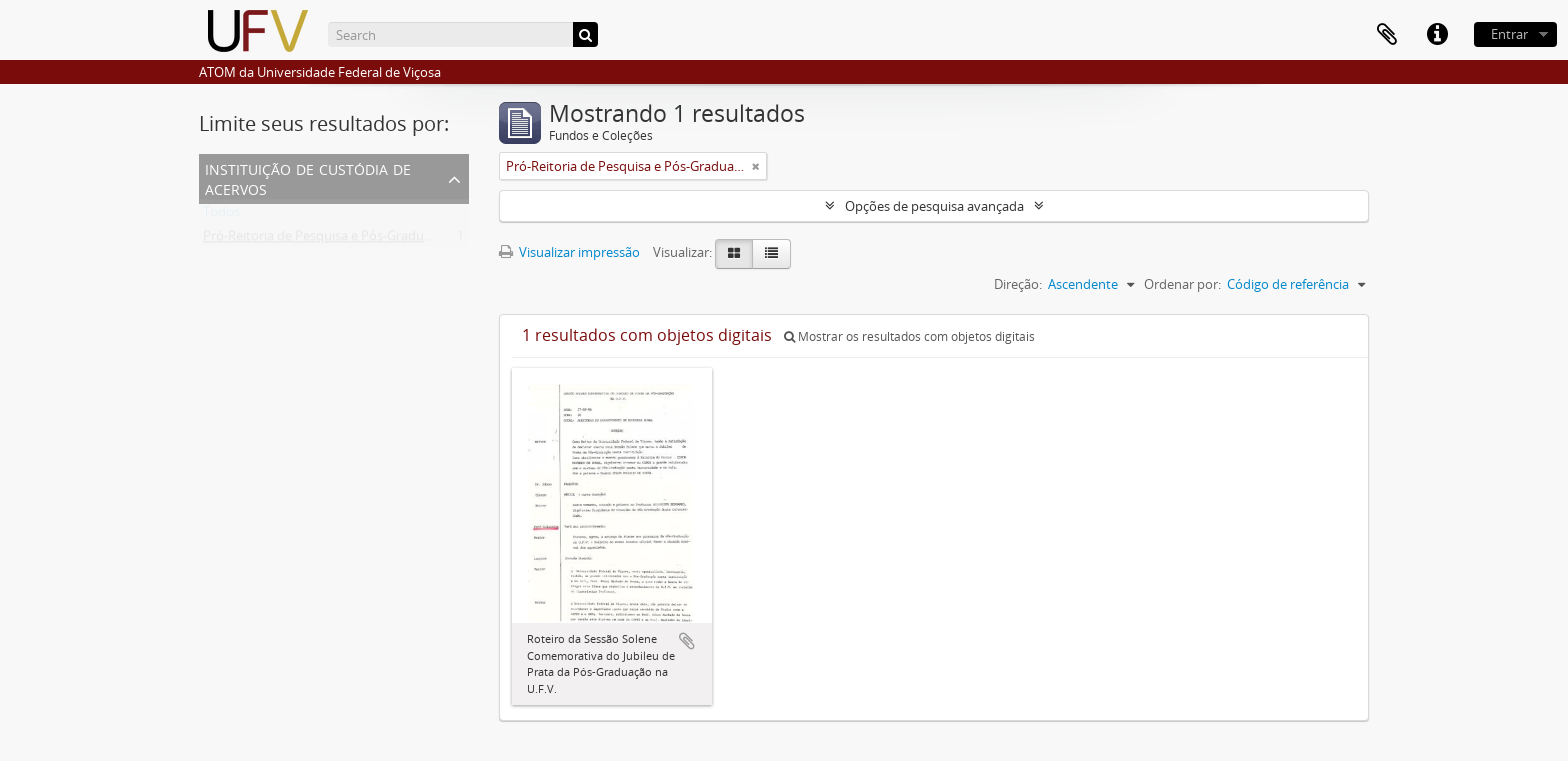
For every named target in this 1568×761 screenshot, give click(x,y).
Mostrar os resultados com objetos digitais (909, 336)
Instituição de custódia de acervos (308, 177)
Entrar (1509, 34)
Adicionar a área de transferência (687, 641)
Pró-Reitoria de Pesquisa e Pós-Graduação (327, 240)
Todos (221, 216)
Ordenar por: (1182, 284)
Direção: (1018, 284)
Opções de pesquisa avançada (934, 206)
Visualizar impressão (569, 252)
